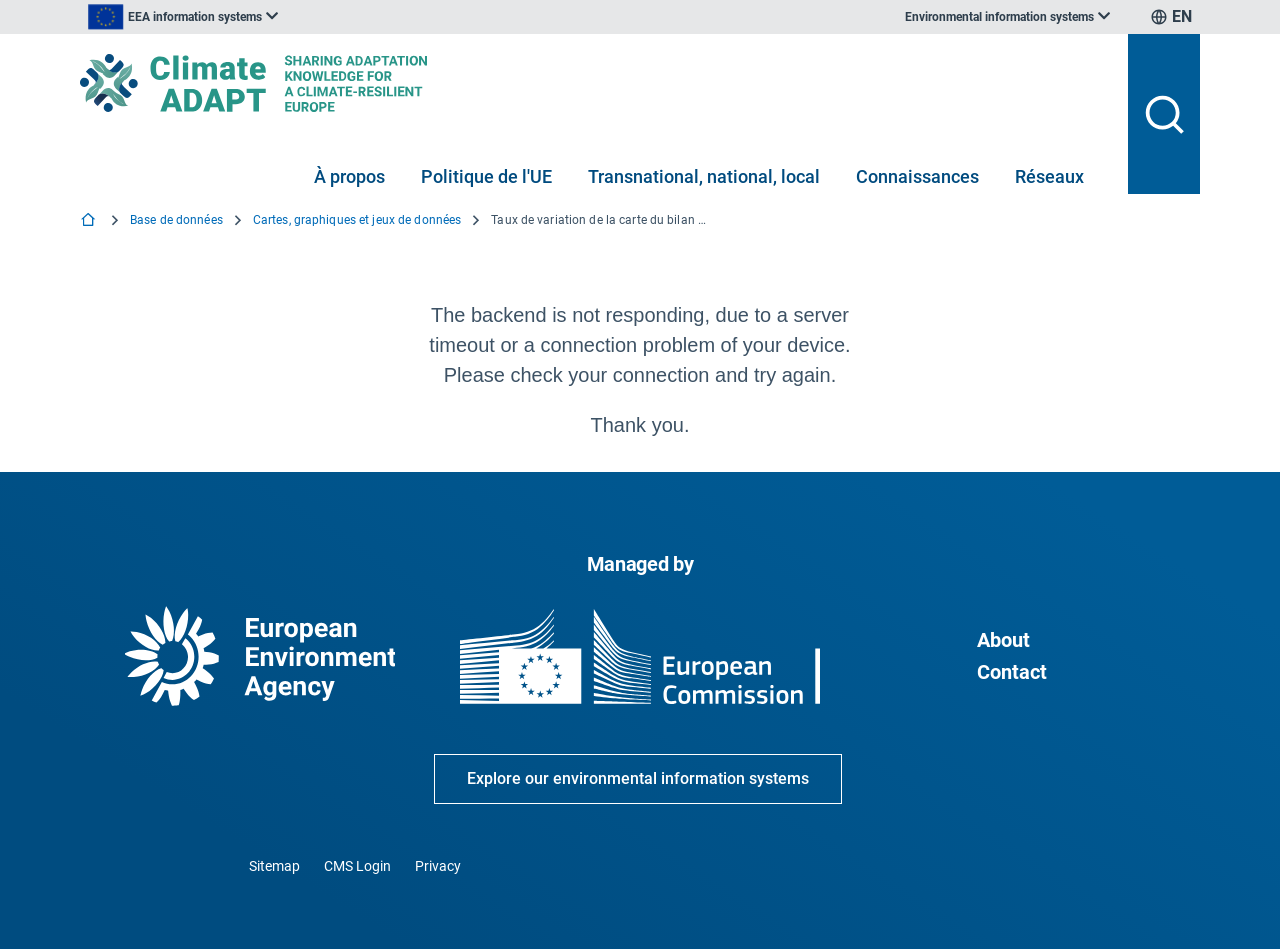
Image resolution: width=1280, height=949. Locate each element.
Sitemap (274, 866)
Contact (1012, 672)
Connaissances (917, 176)
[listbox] (282, 17)
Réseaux (1049, 176)
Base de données (176, 220)
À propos (349, 176)
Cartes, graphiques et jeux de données (357, 220)
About (1003, 640)
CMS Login (357, 866)
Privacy (438, 866)
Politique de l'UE (486, 176)
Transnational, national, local (704, 176)
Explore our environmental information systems (638, 778)
